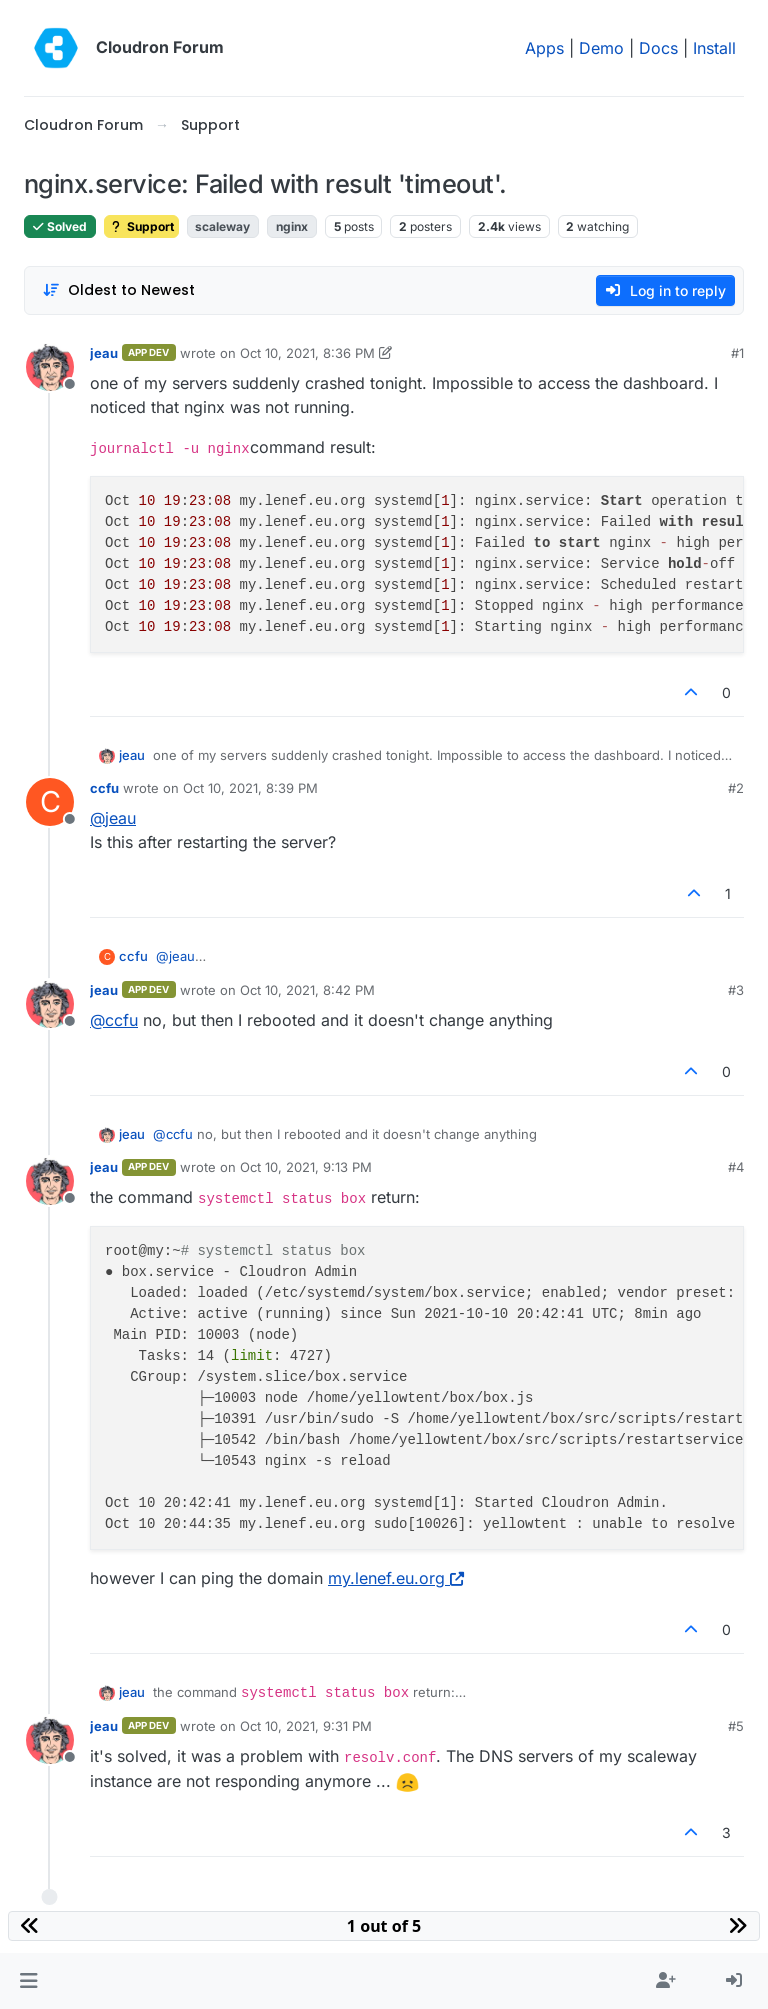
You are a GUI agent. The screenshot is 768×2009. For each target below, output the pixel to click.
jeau (104, 353)
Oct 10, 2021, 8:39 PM (250, 788)
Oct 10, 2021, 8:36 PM (307, 353)
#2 (736, 788)
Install (714, 48)
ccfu (104, 788)
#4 (736, 1167)
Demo (601, 48)
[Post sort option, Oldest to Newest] (118, 290)
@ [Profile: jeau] (113, 818)
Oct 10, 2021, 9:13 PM (306, 1167)
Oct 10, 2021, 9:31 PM (306, 1726)
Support (141, 226)
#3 (736, 990)
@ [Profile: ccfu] (114, 1020)
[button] (28, 1981)
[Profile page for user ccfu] (50, 802)
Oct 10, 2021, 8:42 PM (307, 990)
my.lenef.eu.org (396, 1578)
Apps (544, 48)
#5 (736, 1726)
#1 (737, 353)
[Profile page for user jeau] (50, 367)
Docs (658, 48)
